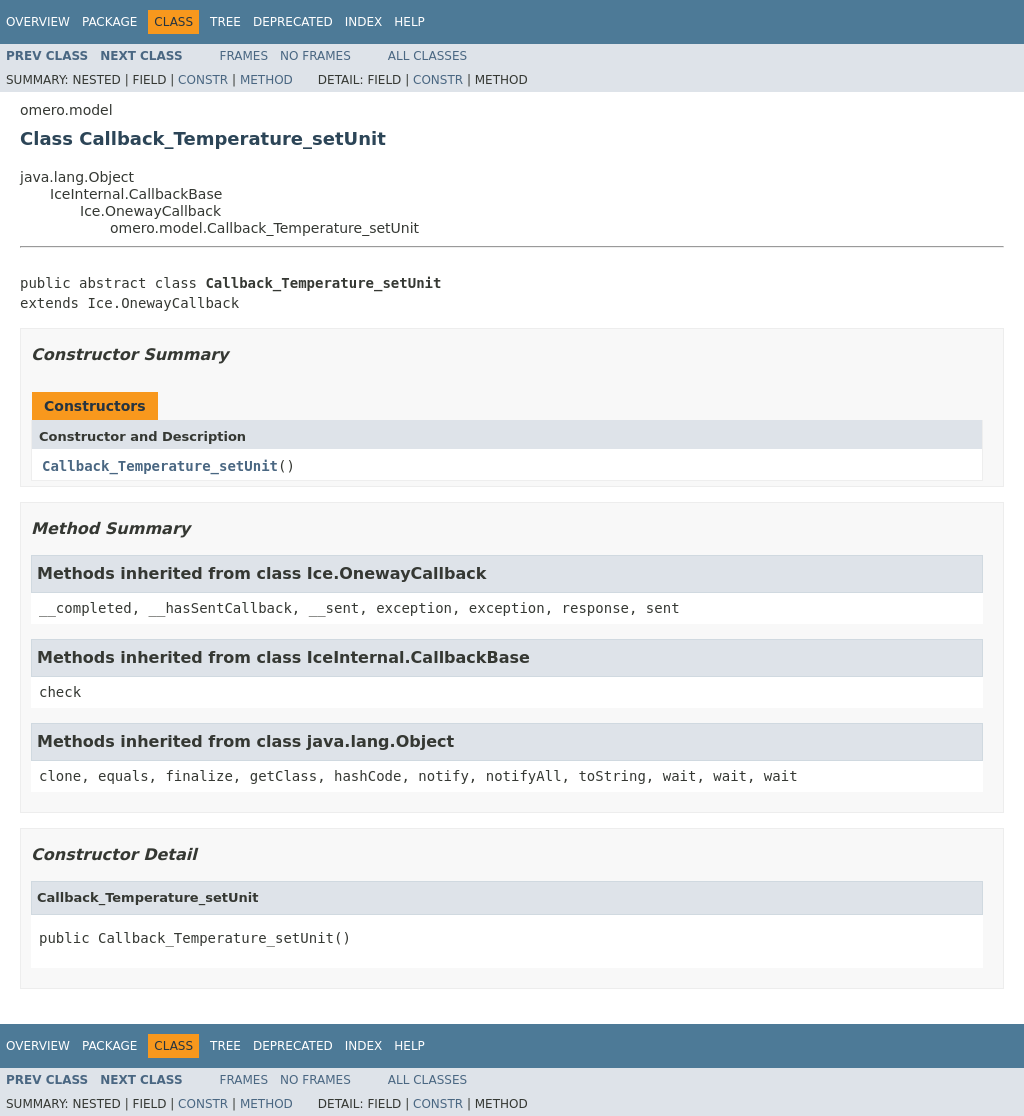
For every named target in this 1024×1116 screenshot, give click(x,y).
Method (266, 80)
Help (409, 22)
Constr (203, 80)
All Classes (427, 56)
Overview (38, 22)
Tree (225, 22)
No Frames (315, 56)
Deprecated (293, 22)
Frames (244, 56)
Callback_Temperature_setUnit (160, 466)
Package (109, 22)
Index (364, 22)
